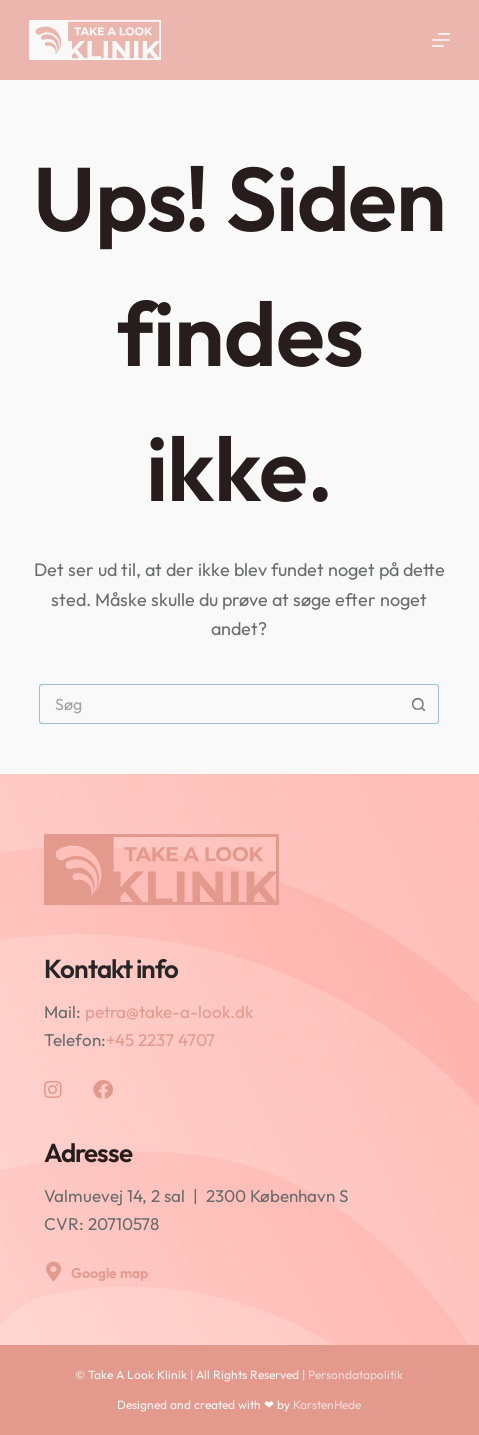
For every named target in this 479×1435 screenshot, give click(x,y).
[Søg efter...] (219, 704)
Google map (109, 1273)
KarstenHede (327, 1404)
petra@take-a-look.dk (169, 1011)
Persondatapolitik (355, 1374)
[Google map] (54, 1272)
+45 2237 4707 (160, 1039)
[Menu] (441, 40)
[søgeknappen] (419, 704)
